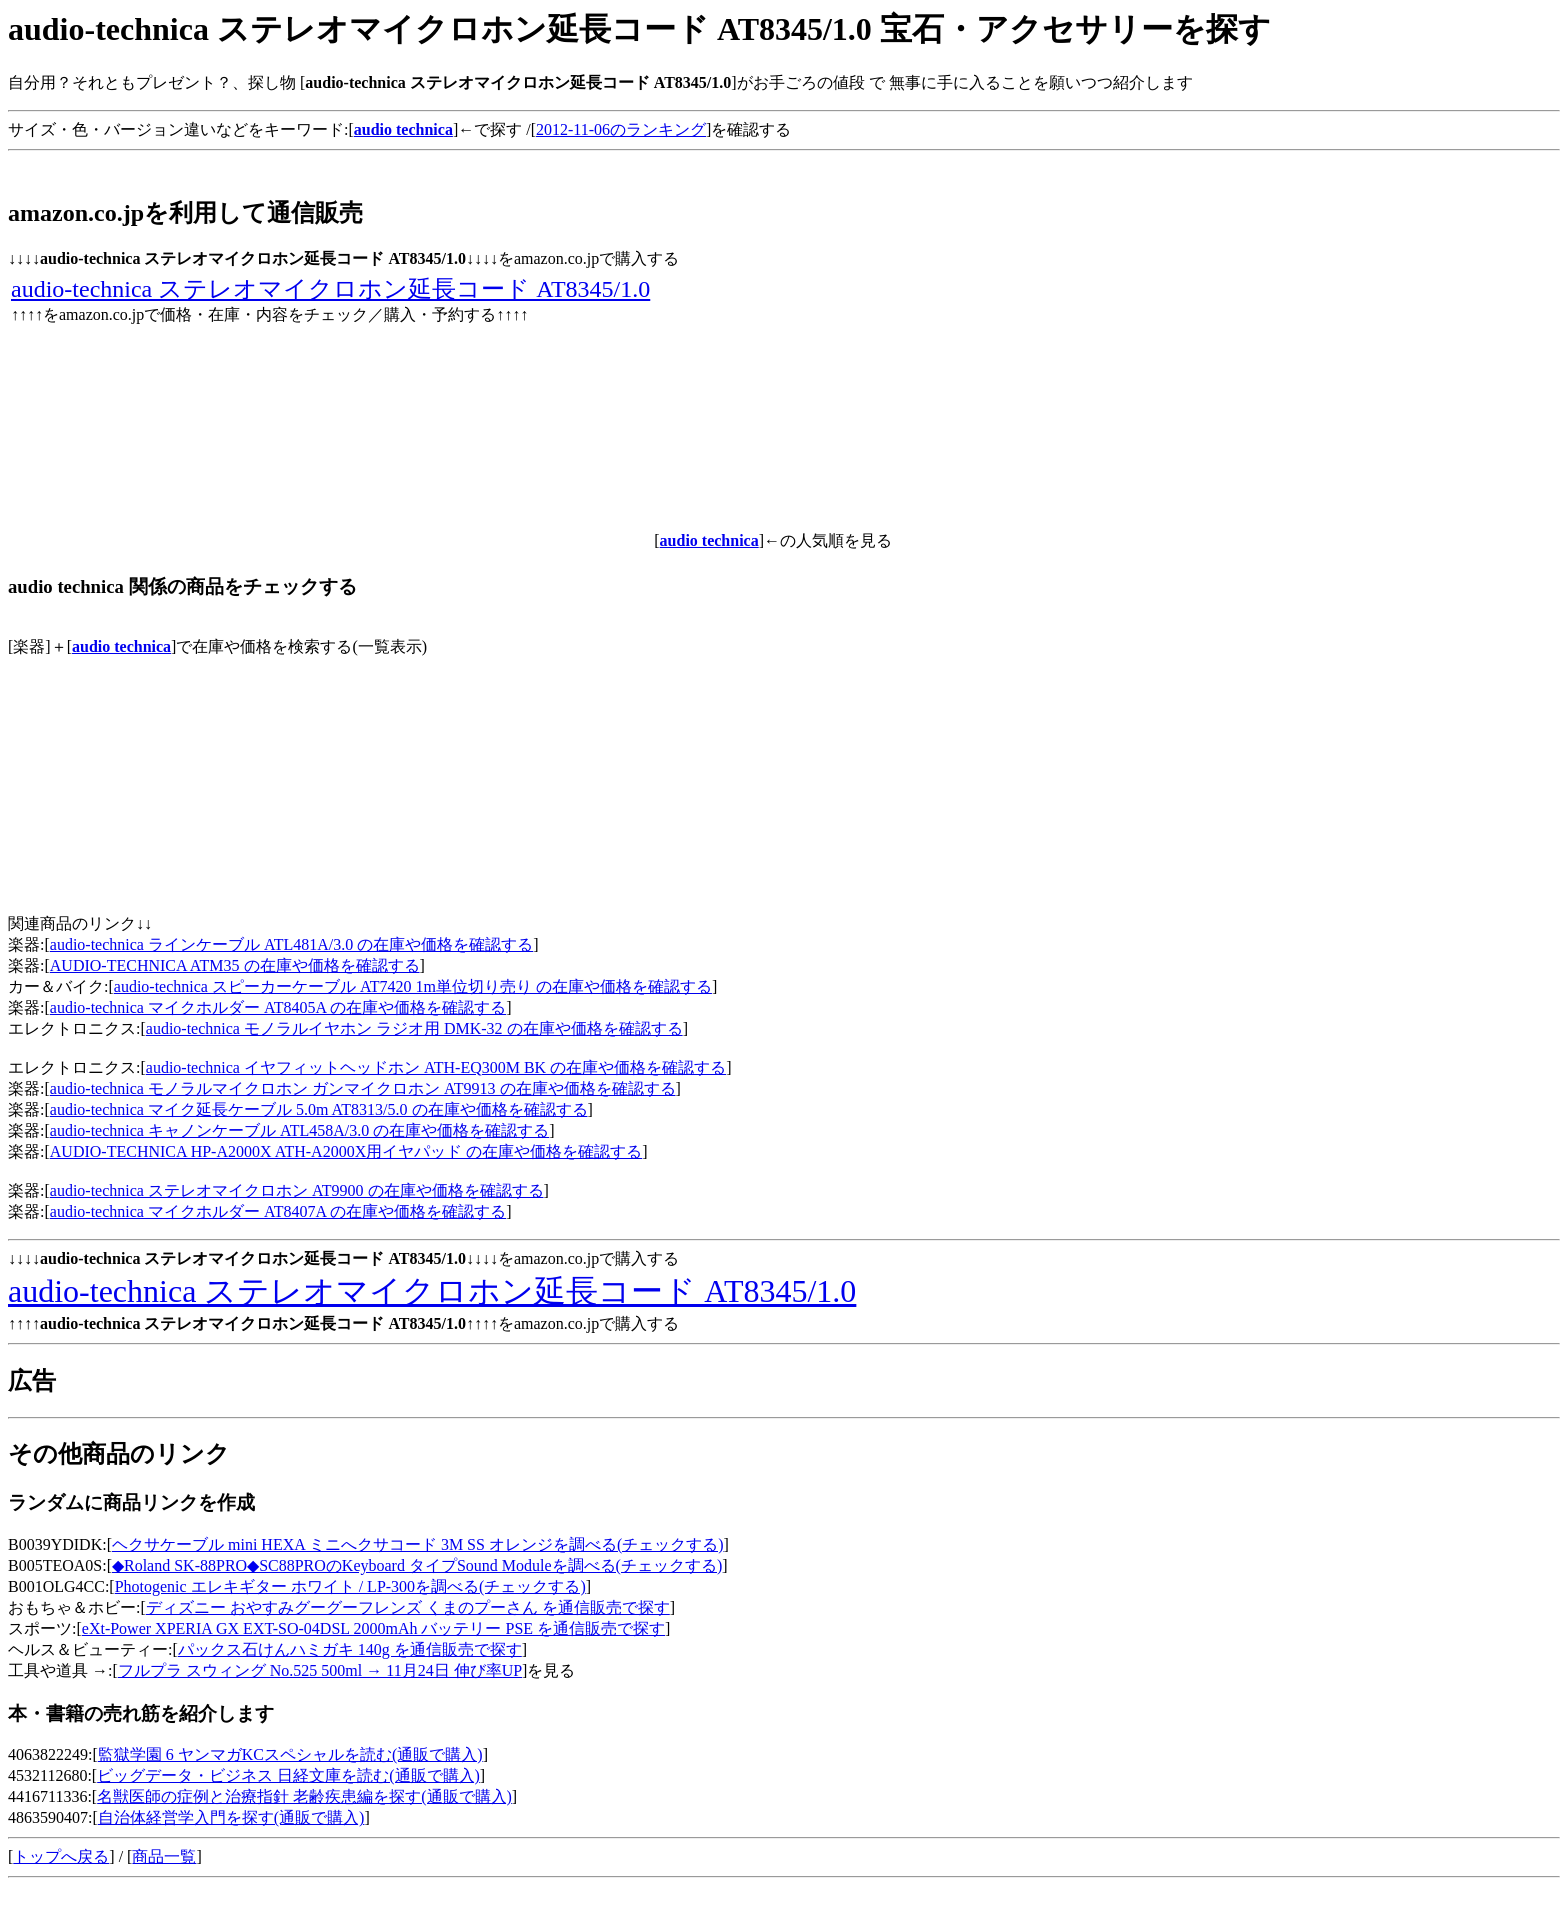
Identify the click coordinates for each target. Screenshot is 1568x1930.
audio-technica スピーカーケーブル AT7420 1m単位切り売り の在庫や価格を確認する (413, 986)
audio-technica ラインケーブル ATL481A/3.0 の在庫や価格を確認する (292, 944)
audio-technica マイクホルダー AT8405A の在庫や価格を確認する (278, 1007)
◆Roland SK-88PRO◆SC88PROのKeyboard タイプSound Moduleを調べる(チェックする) (417, 1565)
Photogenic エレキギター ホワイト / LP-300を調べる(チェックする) (350, 1586)
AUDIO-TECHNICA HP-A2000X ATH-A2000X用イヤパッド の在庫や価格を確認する (346, 1151)
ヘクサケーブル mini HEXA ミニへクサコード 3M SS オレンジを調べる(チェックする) (418, 1544)
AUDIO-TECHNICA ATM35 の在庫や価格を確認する (235, 965)
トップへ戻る (61, 1856)
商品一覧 (164, 1856)
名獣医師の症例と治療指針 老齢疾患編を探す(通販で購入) (304, 1796)
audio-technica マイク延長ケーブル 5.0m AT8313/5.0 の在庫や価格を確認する (319, 1109)
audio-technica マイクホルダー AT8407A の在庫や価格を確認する (278, 1211)
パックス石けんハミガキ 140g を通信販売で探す (350, 1649)
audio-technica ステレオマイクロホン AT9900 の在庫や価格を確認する (297, 1190)
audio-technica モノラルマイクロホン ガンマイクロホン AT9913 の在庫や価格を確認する (363, 1088)
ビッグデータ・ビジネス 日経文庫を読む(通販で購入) (288, 1775)
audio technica (121, 646)
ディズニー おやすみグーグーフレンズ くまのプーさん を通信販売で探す (408, 1607)
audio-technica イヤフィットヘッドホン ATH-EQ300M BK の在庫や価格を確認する (436, 1067)
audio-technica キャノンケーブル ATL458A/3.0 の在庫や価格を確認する (300, 1130)
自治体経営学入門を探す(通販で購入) (231, 1817)
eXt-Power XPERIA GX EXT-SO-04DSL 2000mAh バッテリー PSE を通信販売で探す (373, 1628)
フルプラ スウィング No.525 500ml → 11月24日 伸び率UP (320, 1670)
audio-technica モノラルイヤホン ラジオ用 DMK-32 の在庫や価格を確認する (414, 1028)
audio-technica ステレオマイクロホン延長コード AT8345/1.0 (330, 289)
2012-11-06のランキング (621, 129)
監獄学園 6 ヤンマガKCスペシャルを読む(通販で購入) (290, 1754)
